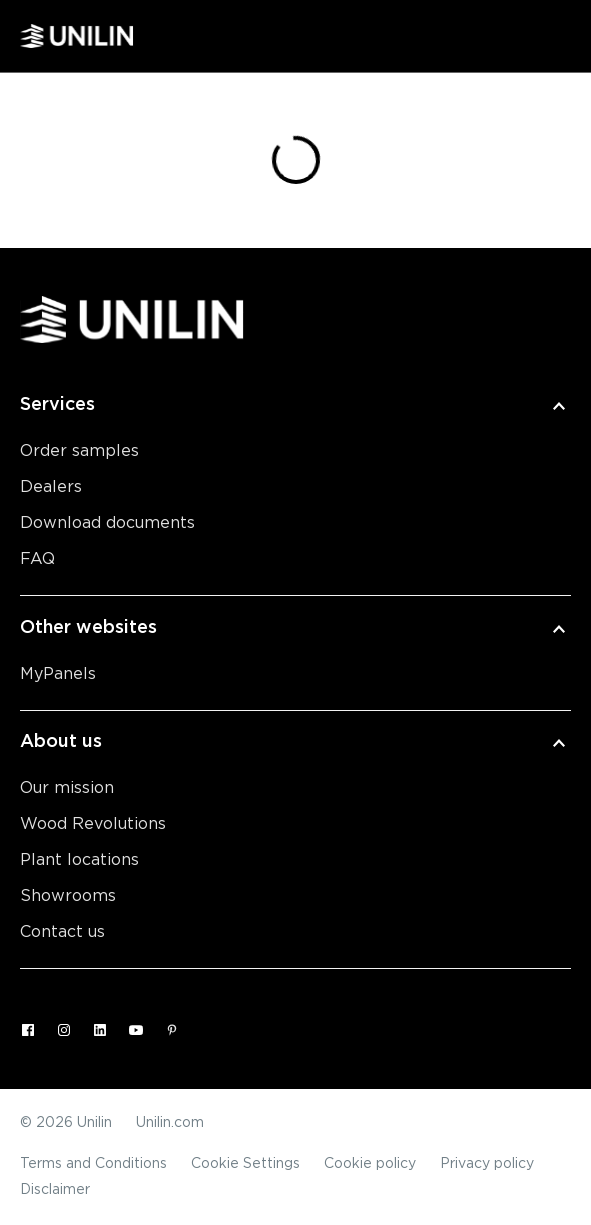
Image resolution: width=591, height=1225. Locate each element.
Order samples (79, 451)
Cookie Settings (245, 1164)
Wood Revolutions (93, 824)
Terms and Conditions (93, 1164)
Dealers (51, 487)
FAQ (37, 559)
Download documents (107, 523)
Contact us (62, 932)
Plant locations (79, 860)
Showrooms (68, 896)
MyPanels (58, 674)
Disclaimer (55, 1190)
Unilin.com (170, 1123)
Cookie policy (370, 1164)
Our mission (67, 788)
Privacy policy (487, 1164)
